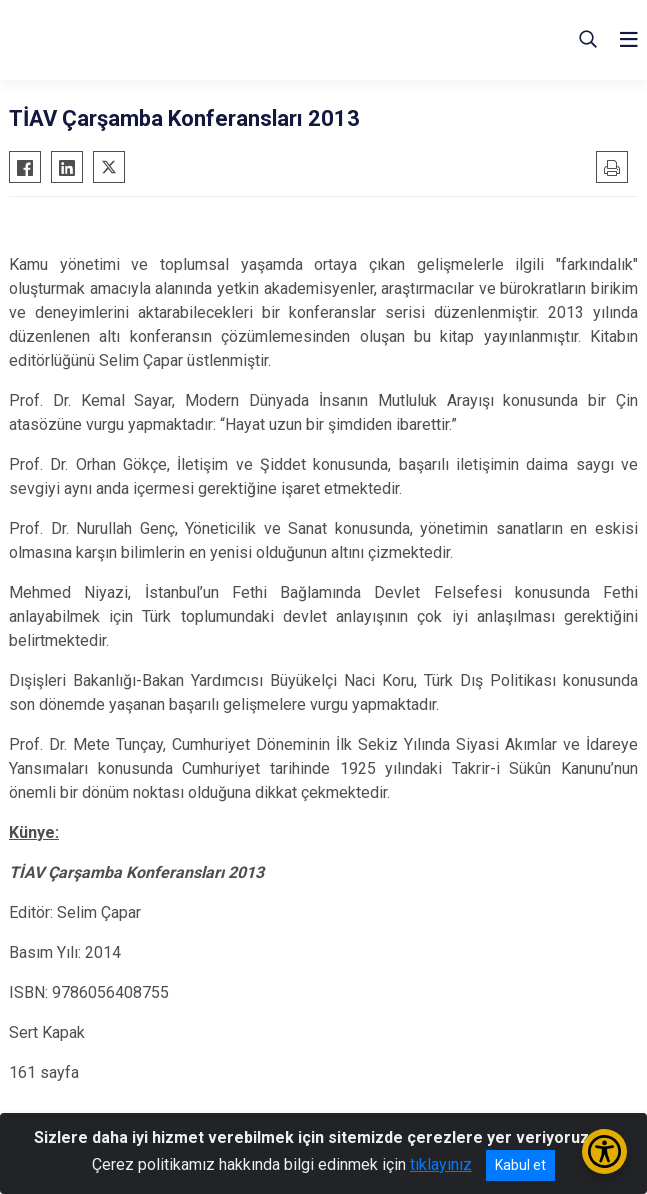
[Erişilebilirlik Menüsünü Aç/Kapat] (604, 1151)
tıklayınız (441, 1164)
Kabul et (520, 1165)
